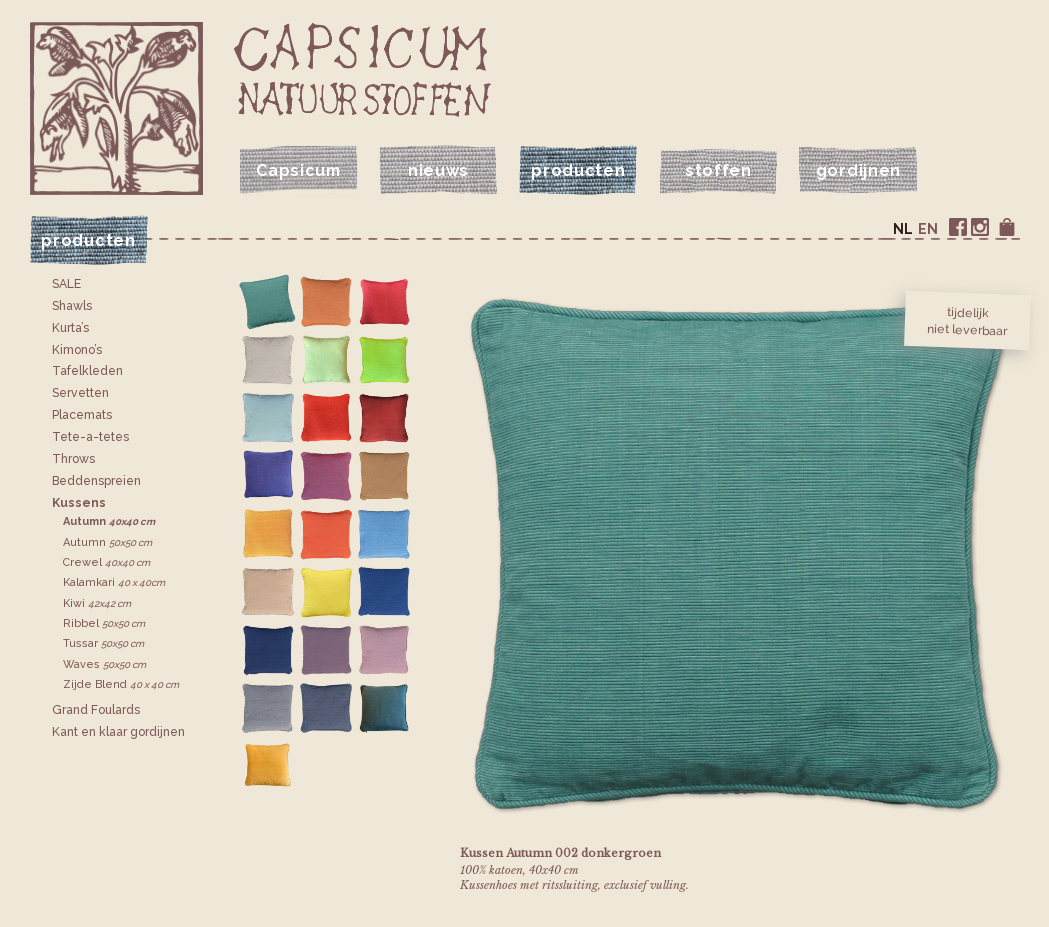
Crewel (106, 562)
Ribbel (104, 623)
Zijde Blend (121, 684)
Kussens (79, 503)
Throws (73, 459)
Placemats (82, 415)
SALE (66, 284)
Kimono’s (77, 350)
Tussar (103, 643)
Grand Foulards (96, 710)
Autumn (109, 521)
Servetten (80, 393)
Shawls (72, 306)
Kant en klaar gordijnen (118, 732)
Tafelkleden (87, 371)
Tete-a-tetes (90, 437)
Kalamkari (114, 582)
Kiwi (97, 603)
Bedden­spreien (96, 481)
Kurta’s (70, 328)
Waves (104, 664)
